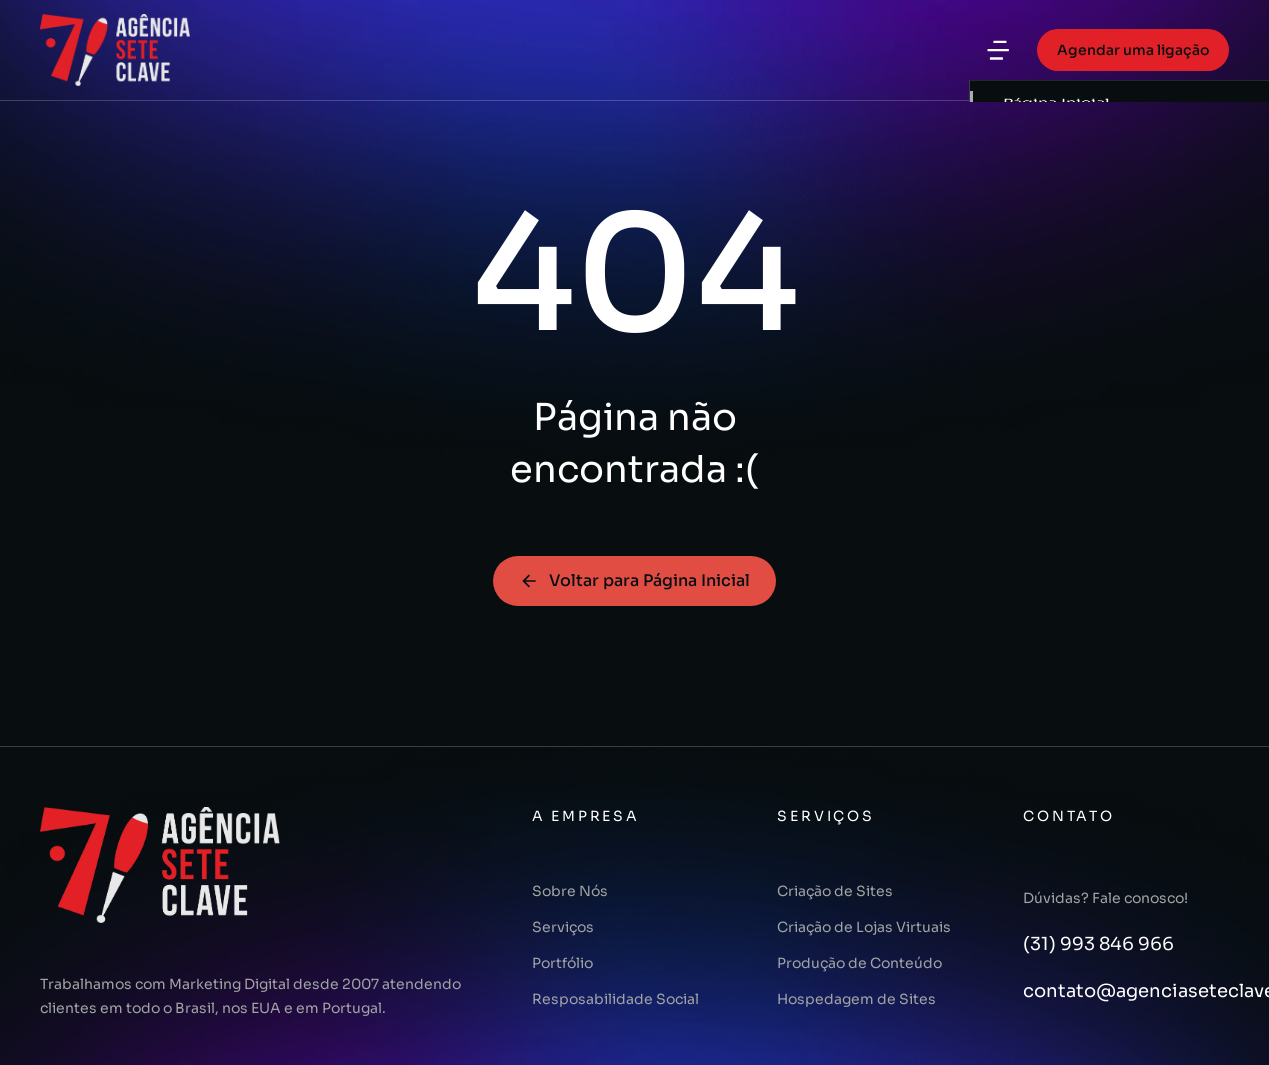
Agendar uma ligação (1133, 50)
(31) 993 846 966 (1098, 944)
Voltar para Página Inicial (634, 580)
